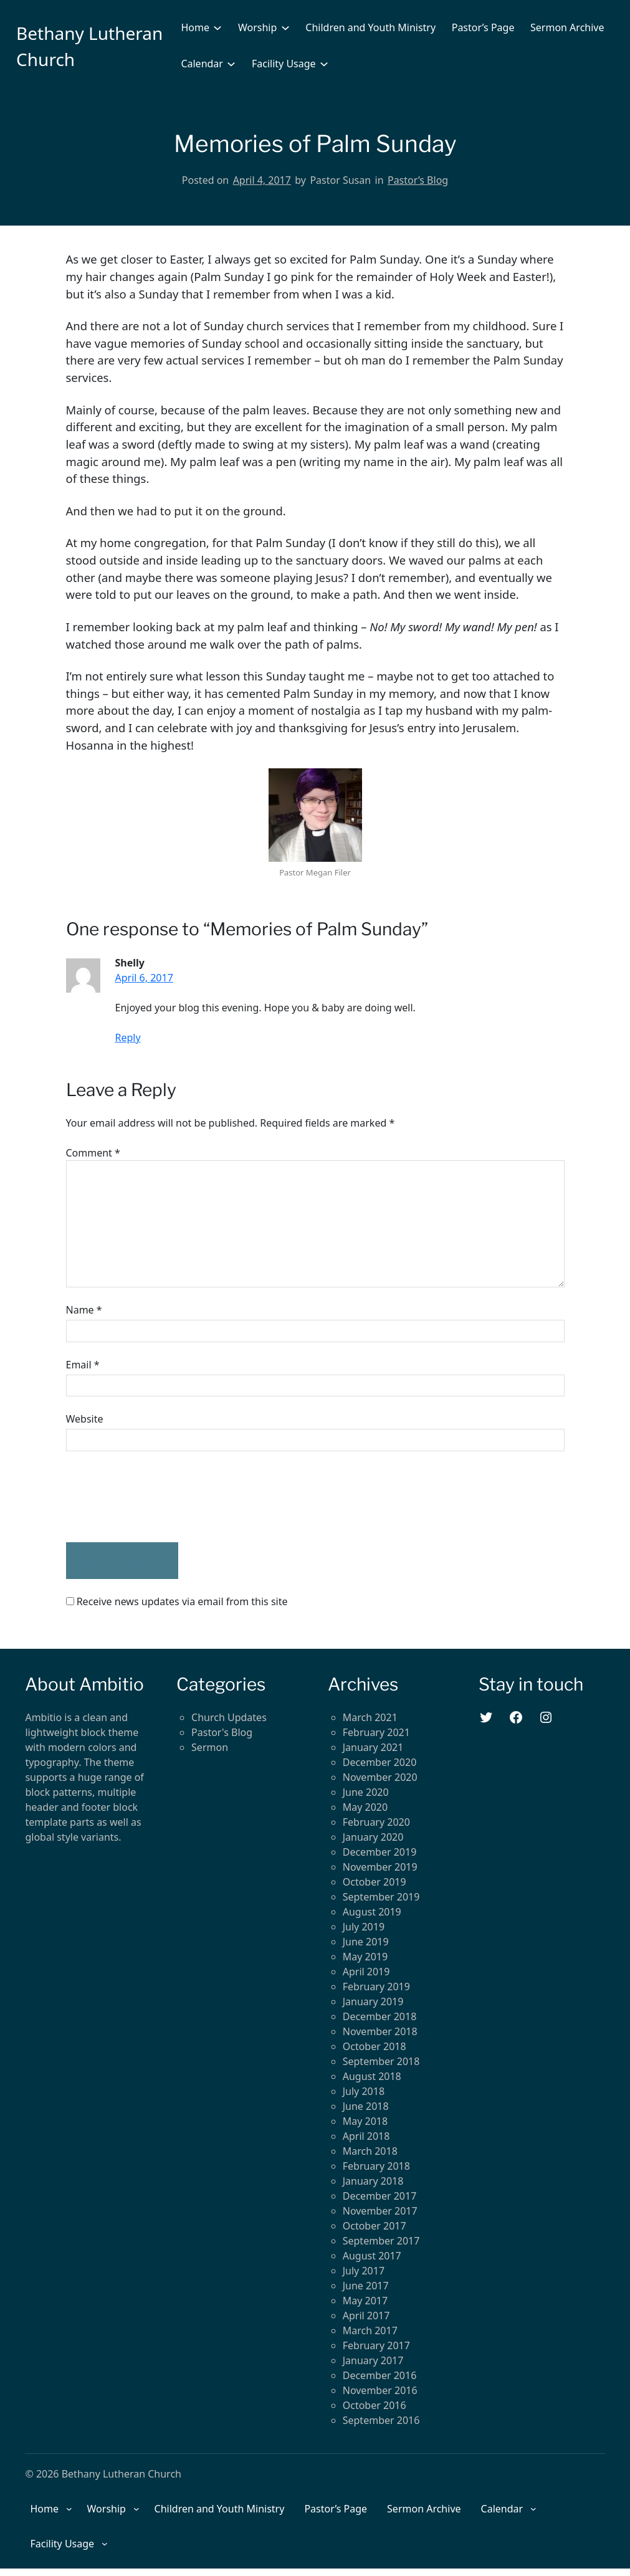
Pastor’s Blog (418, 180)
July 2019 (363, 1927)
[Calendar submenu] (231, 63)
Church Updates (229, 1717)
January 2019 (373, 2001)
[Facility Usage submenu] (324, 63)
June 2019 (366, 1942)
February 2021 (376, 1732)
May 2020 (365, 1807)
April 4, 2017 (262, 180)
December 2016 (380, 2375)
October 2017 (374, 2226)
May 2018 (365, 2121)
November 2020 (380, 1777)
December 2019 (380, 1852)
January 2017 (373, 2360)
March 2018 (370, 2151)
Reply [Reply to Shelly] (128, 1037)
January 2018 (373, 2181)
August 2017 (372, 2256)
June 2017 (366, 2285)
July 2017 (363, 2271)
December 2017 (380, 2196)
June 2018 (366, 2106)
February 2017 (376, 2345)
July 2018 (363, 2091)
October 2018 (374, 2046)
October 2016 (374, 2405)
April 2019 (366, 1971)
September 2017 (381, 2241)
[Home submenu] (217, 27)
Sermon (209, 1747)
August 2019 (372, 1912)
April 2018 (366, 2136)
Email (83, 1364)
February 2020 (376, 1822)
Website (84, 1419)
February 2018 (376, 2166)
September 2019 (381, 1897)
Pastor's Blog (221, 1732)
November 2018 (380, 2031)
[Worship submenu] (285, 27)
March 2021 (370, 1717)
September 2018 (381, 2061)
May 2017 (365, 2300)
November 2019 (380, 1867)
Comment (93, 1153)
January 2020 (373, 1837)
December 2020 (380, 1762)
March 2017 (370, 2330)
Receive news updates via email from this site (177, 1601)
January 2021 (373, 1747)
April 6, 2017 (144, 978)
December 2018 (380, 2016)
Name (84, 1310)
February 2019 (376, 1986)
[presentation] (160, 1496)
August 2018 (372, 2076)
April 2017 (366, 2315)
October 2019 (374, 1882)
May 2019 (365, 1956)
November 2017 (380, 2211)
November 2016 (380, 2390)
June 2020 (366, 1792)
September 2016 (381, 2420)
